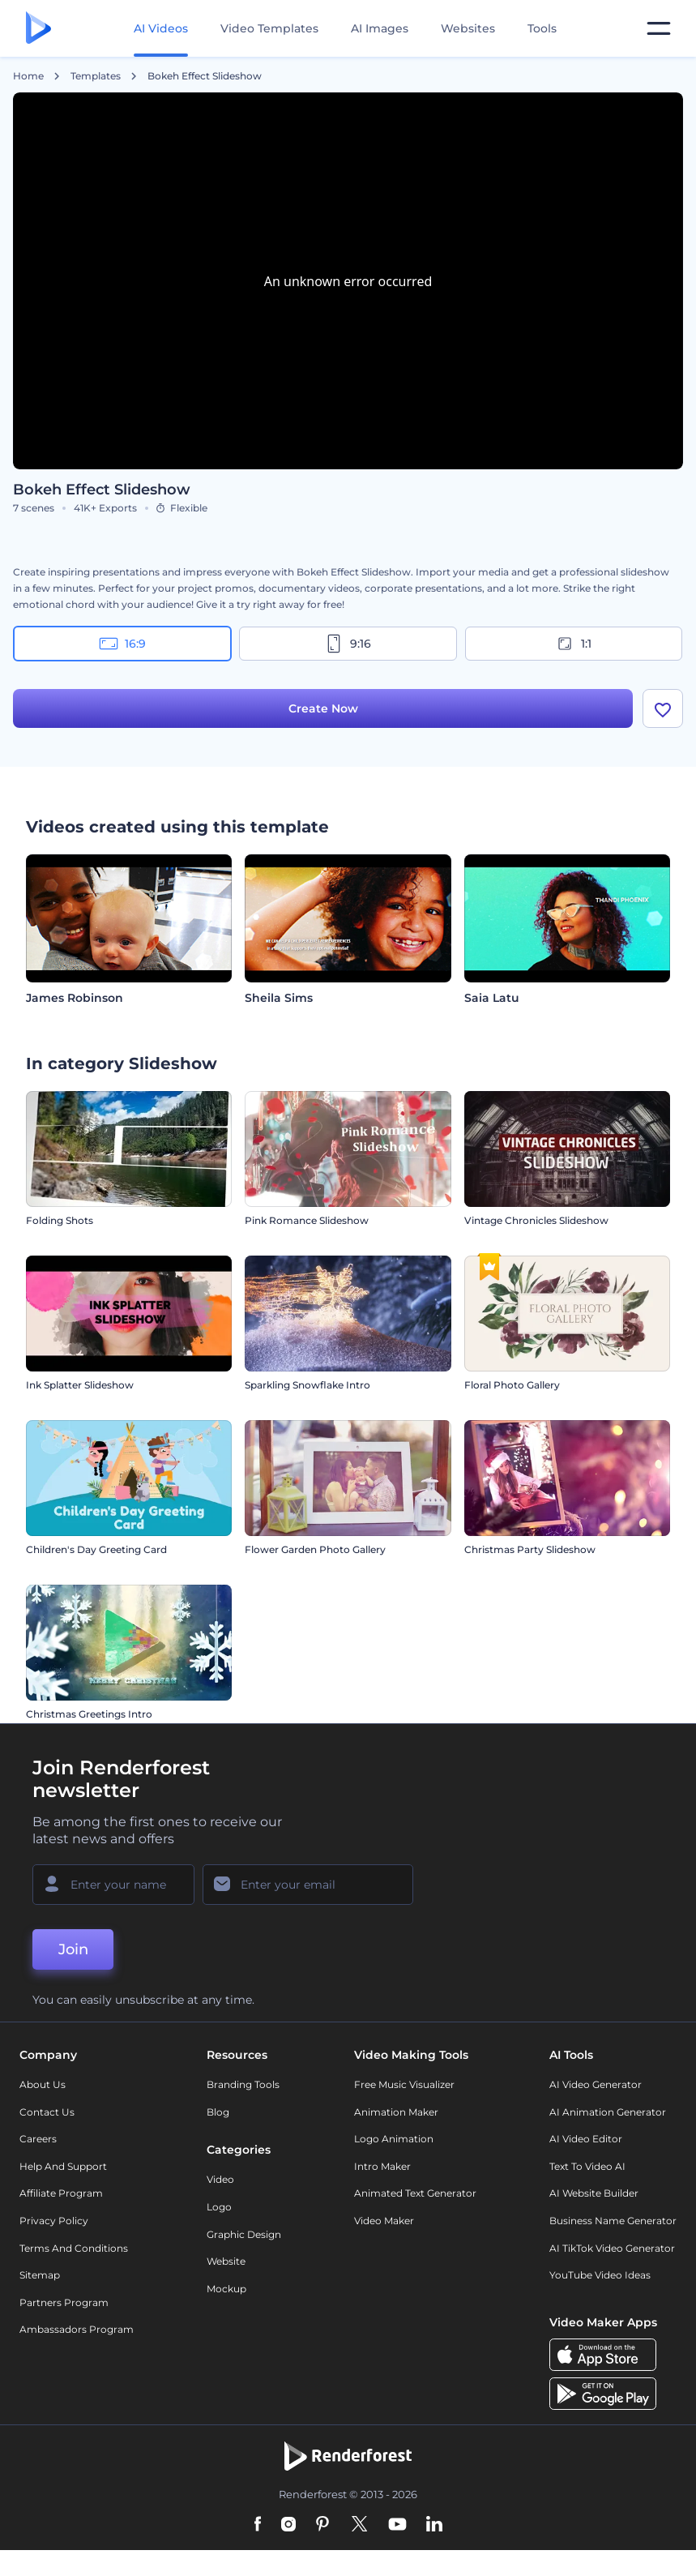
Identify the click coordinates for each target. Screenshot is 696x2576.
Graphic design (244, 2234)
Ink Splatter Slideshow (80, 1385)
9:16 (347, 643)
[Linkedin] (434, 2525)
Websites (468, 28)
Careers (38, 2139)
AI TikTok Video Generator (612, 2248)
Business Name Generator (613, 2220)
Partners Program (64, 2302)
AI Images (379, 28)
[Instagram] (288, 2525)
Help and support (63, 2166)
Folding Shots (59, 1220)
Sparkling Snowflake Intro (307, 1385)
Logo (219, 2207)
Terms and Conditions (73, 2248)
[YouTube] (397, 2525)
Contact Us (47, 2112)
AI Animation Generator (607, 2112)
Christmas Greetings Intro (89, 1714)
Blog (218, 2112)
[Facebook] (258, 2525)
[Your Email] (308, 1884)
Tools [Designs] (542, 28)
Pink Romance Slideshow (307, 1220)
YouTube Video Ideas (600, 2275)
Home (28, 76)
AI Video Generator (595, 2084)
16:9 (122, 643)
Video (220, 2179)
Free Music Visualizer (404, 2084)
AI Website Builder (593, 2193)
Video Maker (384, 2220)
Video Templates (269, 28)
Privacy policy (53, 2220)
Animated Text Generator (415, 2193)
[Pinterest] (323, 2525)
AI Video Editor (585, 2139)
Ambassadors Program (76, 2329)
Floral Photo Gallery (512, 1385)
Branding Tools (243, 2084)
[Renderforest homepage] (38, 28)
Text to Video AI (587, 2166)
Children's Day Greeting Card (96, 1549)
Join (73, 1949)
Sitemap (39, 2275)
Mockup (226, 2289)
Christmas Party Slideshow (530, 1549)
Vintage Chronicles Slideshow (536, 1220)
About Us (42, 2084)
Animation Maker (396, 2112)
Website (226, 2261)
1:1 (573, 643)
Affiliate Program (61, 2193)
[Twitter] (359, 2525)
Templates (95, 76)
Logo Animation (393, 2139)
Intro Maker (382, 2166)
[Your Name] (113, 1884)
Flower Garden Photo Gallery (315, 1549)
